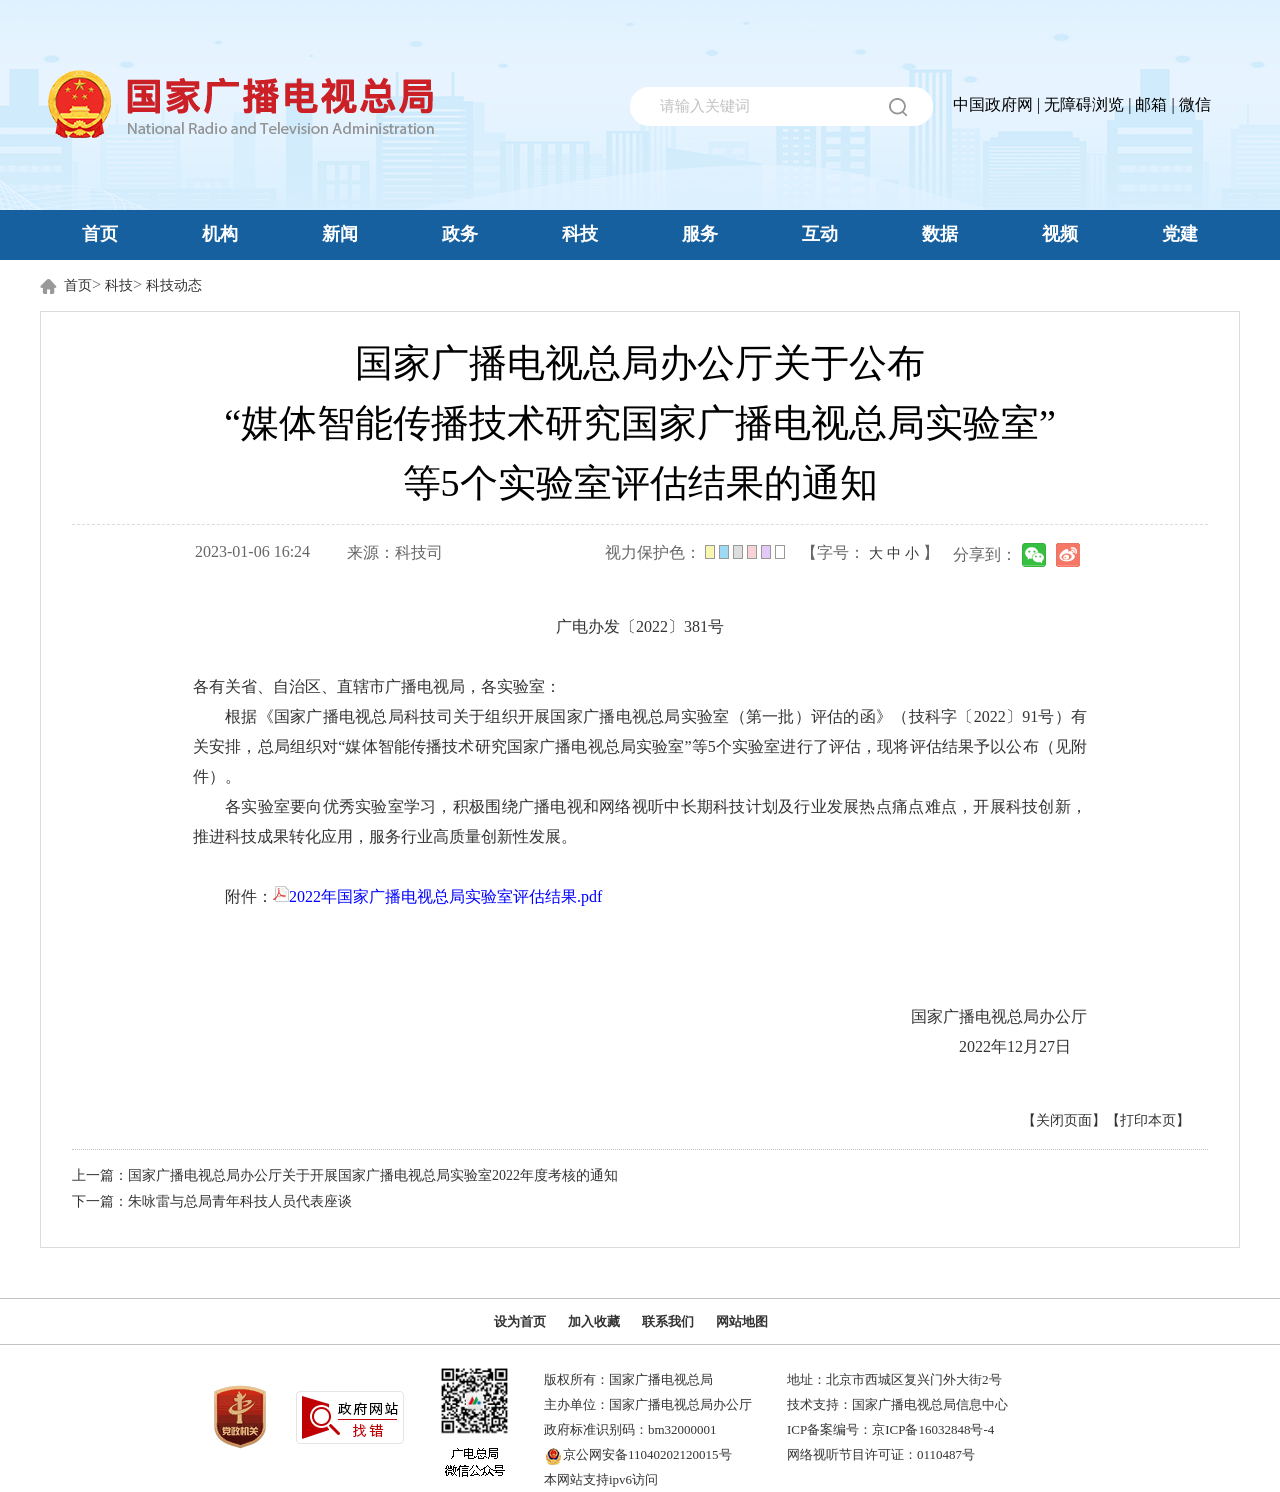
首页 (100, 234)
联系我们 (668, 1321)
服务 (700, 234)
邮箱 (1151, 104)
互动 (820, 234)
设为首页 (520, 1321)
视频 (1060, 234)
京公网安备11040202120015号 (647, 1454)
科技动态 (174, 285)
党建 (1180, 234)
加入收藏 (594, 1321)
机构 (220, 234)
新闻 (340, 234)
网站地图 (742, 1321)
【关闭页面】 (1064, 1120)
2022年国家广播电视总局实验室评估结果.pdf (437, 896)
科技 (580, 234)
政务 (460, 234)
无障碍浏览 (1084, 104)
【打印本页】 (1148, 1120)
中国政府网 (993, 104)
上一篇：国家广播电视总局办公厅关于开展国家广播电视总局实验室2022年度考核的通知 (345, 1175)
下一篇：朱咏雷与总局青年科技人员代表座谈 (212, 1201)
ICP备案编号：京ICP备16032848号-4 (890, 1429)
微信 (1195, 104)
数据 (940, 234)
